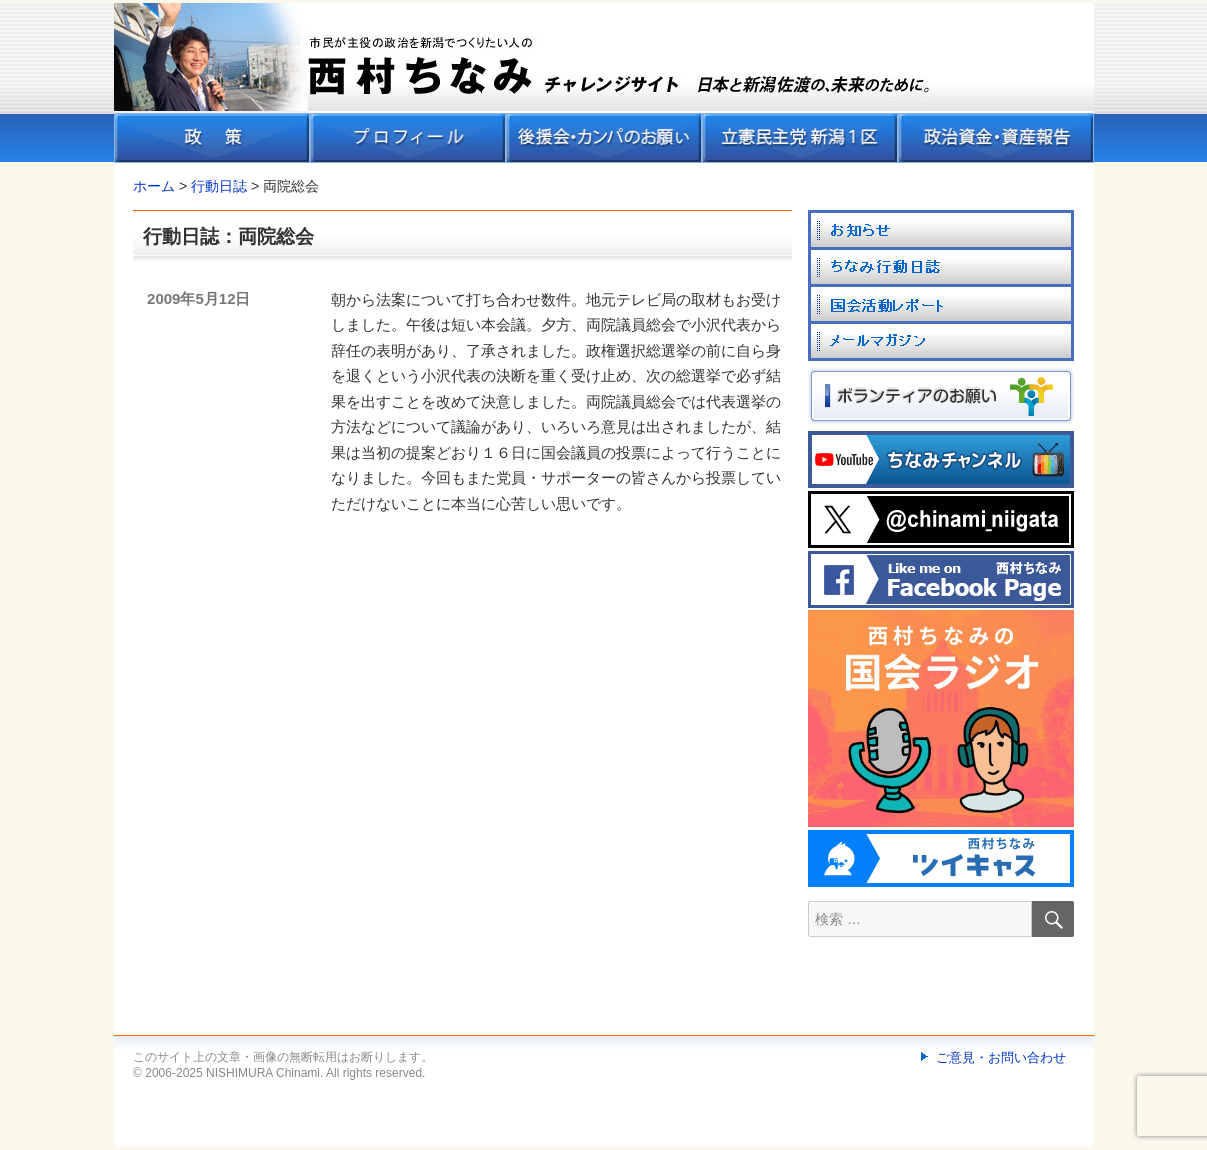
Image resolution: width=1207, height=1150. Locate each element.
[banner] (604, 83)
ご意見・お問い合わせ (1001, 1057)
